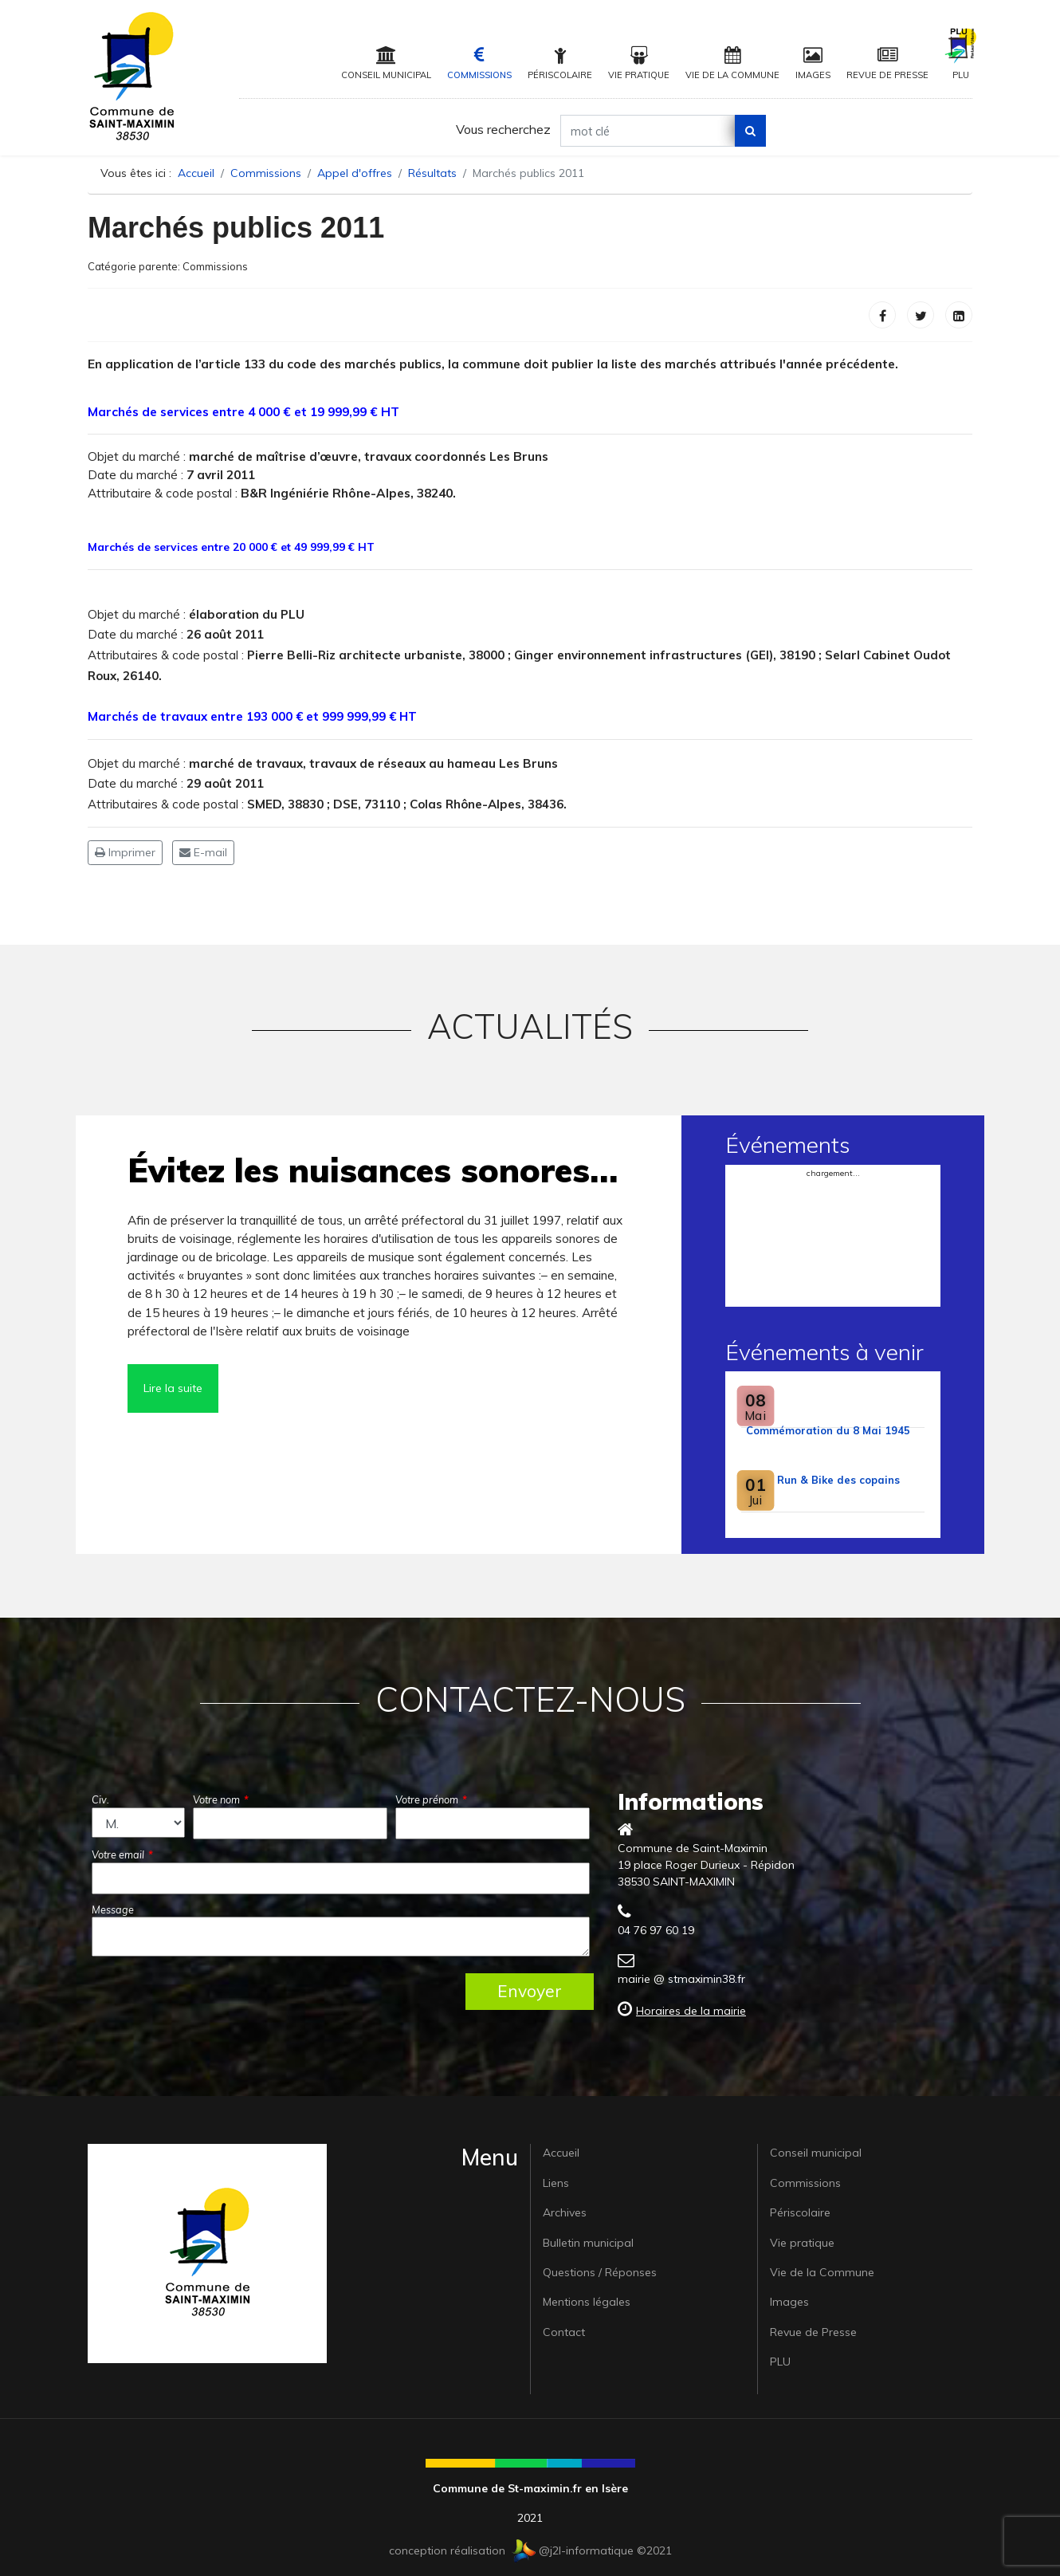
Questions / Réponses (600, 2272)
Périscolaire (560, 63)
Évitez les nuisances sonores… (373, 1170)
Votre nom (221, 1799)
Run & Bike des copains (838, 1479)
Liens (556, 2183)
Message (113, 1909)
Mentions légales (586, 2302)
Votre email (122, 1854)
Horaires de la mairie (691, 2011)
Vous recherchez (503, 129)
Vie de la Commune (732, 63)
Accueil (561, 2152)
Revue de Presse (887, 63)
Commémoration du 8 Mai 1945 (828, 1430)
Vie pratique (638, 63)
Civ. (100, 1799)
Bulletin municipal (588, 2243)
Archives (565, 2212)
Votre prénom (431, 1799)
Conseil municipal (386, 63)
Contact (564, 2332)
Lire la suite (172, 1388)
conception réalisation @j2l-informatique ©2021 (530, 2550)
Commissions (479, 63)
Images (812, 63)
